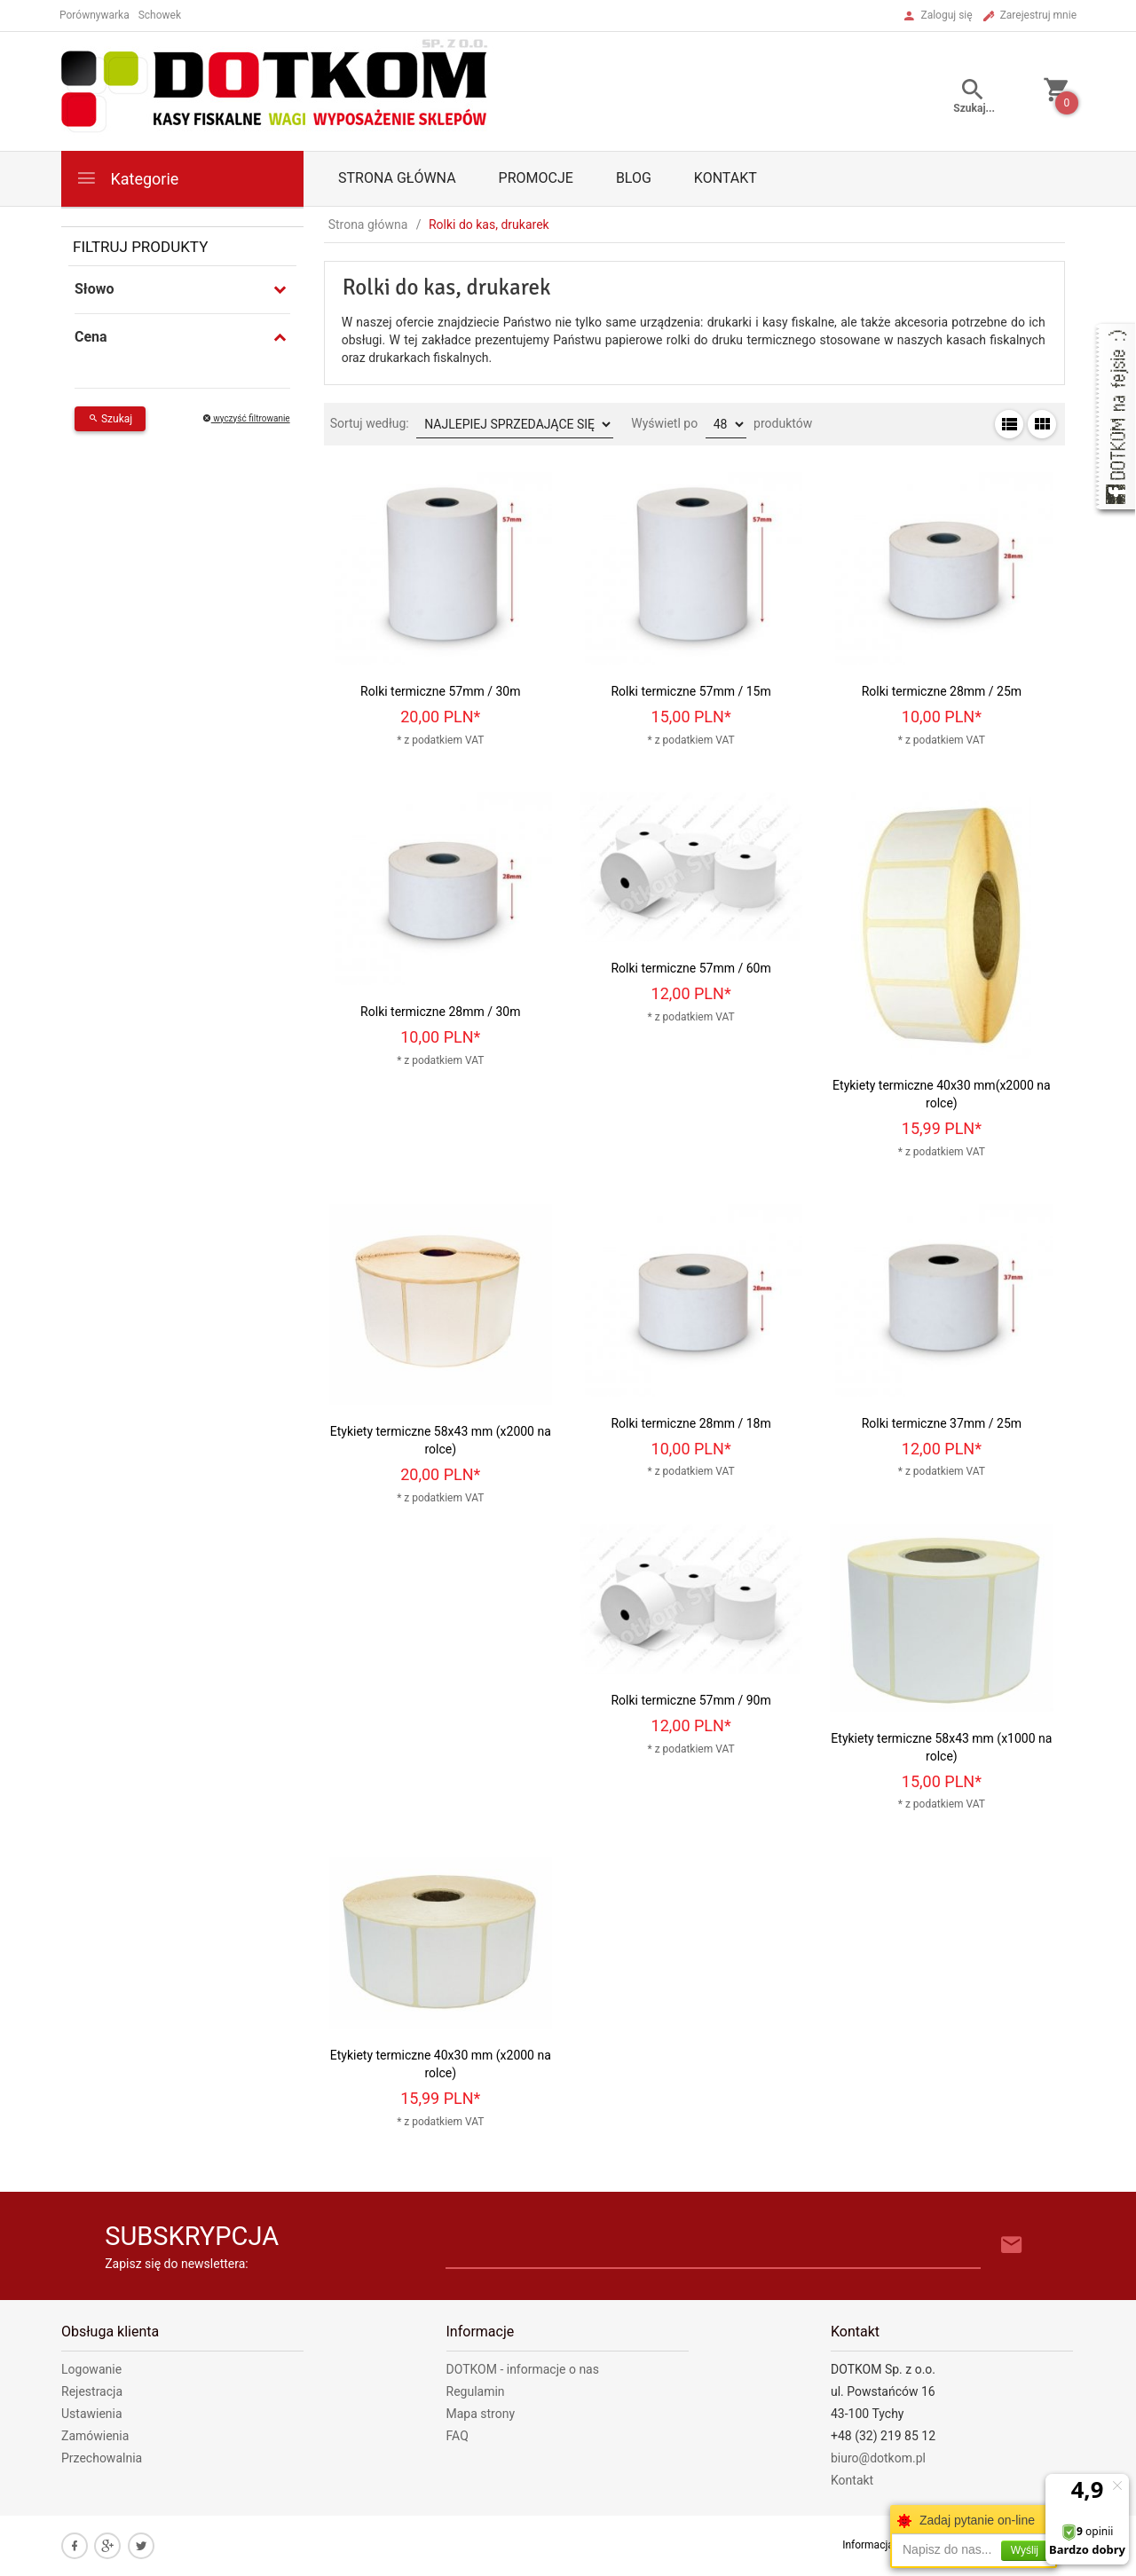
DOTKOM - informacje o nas (522, 2369)
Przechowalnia (101, 2458)
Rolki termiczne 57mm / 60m (690, 968)
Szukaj (110, 419)
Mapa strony (481, 2414)
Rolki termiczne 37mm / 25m (942, 1423)
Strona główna (397, 177)
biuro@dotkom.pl (878, 2458)
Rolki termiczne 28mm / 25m (942, 691)
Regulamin (475, 2391)
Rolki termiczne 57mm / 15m (690, 691)
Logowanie (91, 2369)
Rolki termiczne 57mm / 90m (690, 1700)
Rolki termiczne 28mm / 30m (440, 1011)
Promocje (536, 177)
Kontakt (725, 177)
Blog (633, 177)
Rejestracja (91, 2391)
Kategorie (126, 178)
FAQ (457, 2436)
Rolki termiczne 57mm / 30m (440, 691)
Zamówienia (95, 2436)
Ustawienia (91, 2414)
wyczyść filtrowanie (246, 418)
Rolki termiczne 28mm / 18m (690, 1423)
